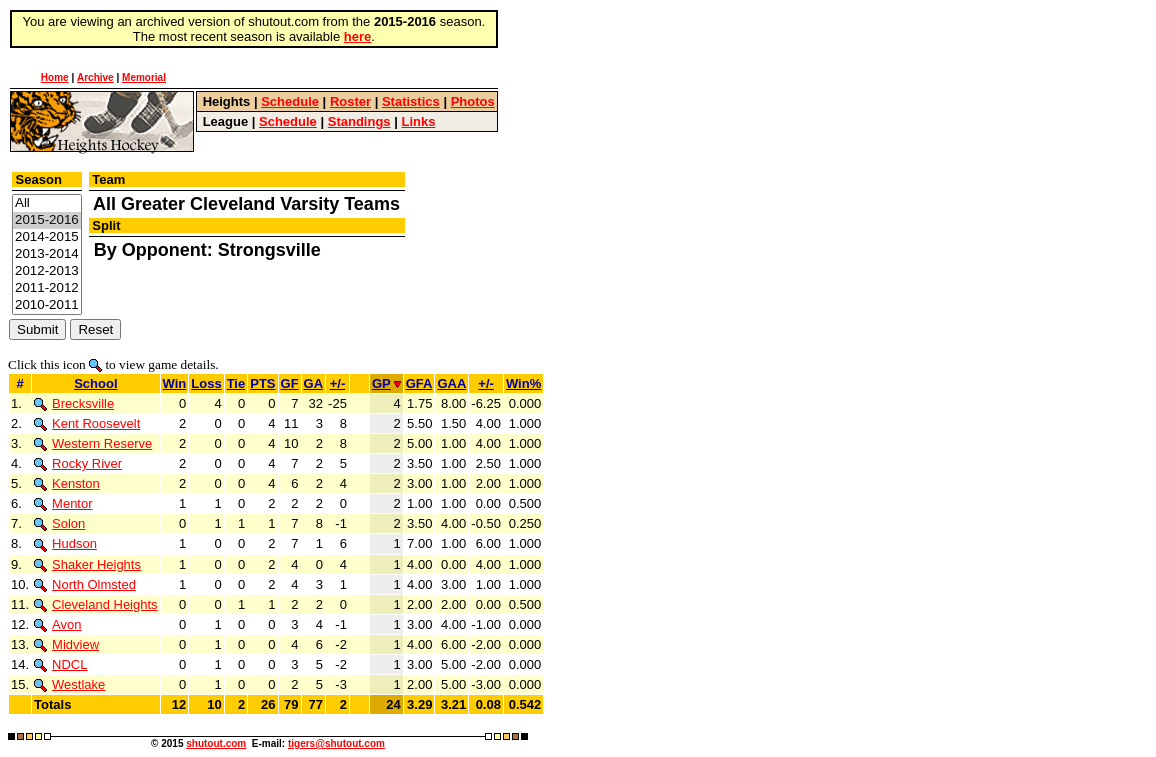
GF (290, 383)
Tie (236, 383)
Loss (206, 383)
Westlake (69, 684)
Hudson (65, 543)
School (95, 383)
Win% (523, 383)
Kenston (67, 483)
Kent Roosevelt (87, 423)
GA (314, 383)
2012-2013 (47, 271)
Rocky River (78, 463)
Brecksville (74, 403)
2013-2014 (47, 254)
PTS (262, 383)
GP (386, 383)
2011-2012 (47, 288)
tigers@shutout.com (336, 743)
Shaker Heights (87, 564)
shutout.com (216, 743)
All (47, 203)
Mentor (63, 503)
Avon (57, 624)
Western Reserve (93, 443)
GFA (419, 383)
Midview (66, 644)
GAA (451, 383)
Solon (59, 523)
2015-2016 (47, 220)
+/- (338, 383)
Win (175, 383)
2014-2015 (47, 237)
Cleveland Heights (96, 604)
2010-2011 (47, 305)
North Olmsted (85, 584)
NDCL (60, 664)
